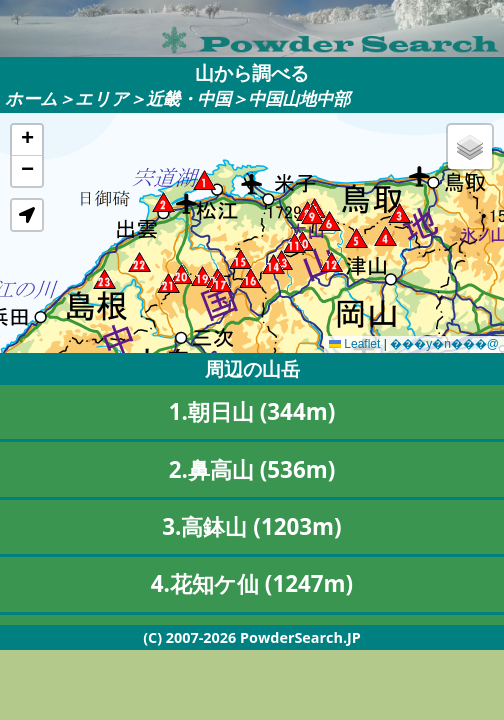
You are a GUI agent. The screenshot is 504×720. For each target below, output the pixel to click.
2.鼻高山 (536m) (252, 469)
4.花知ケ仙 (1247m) (252, 583)
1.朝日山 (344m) (252, 411)
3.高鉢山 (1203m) (251, 526)
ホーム (31, 98)
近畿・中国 (188, 98)
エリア (102, 98)
